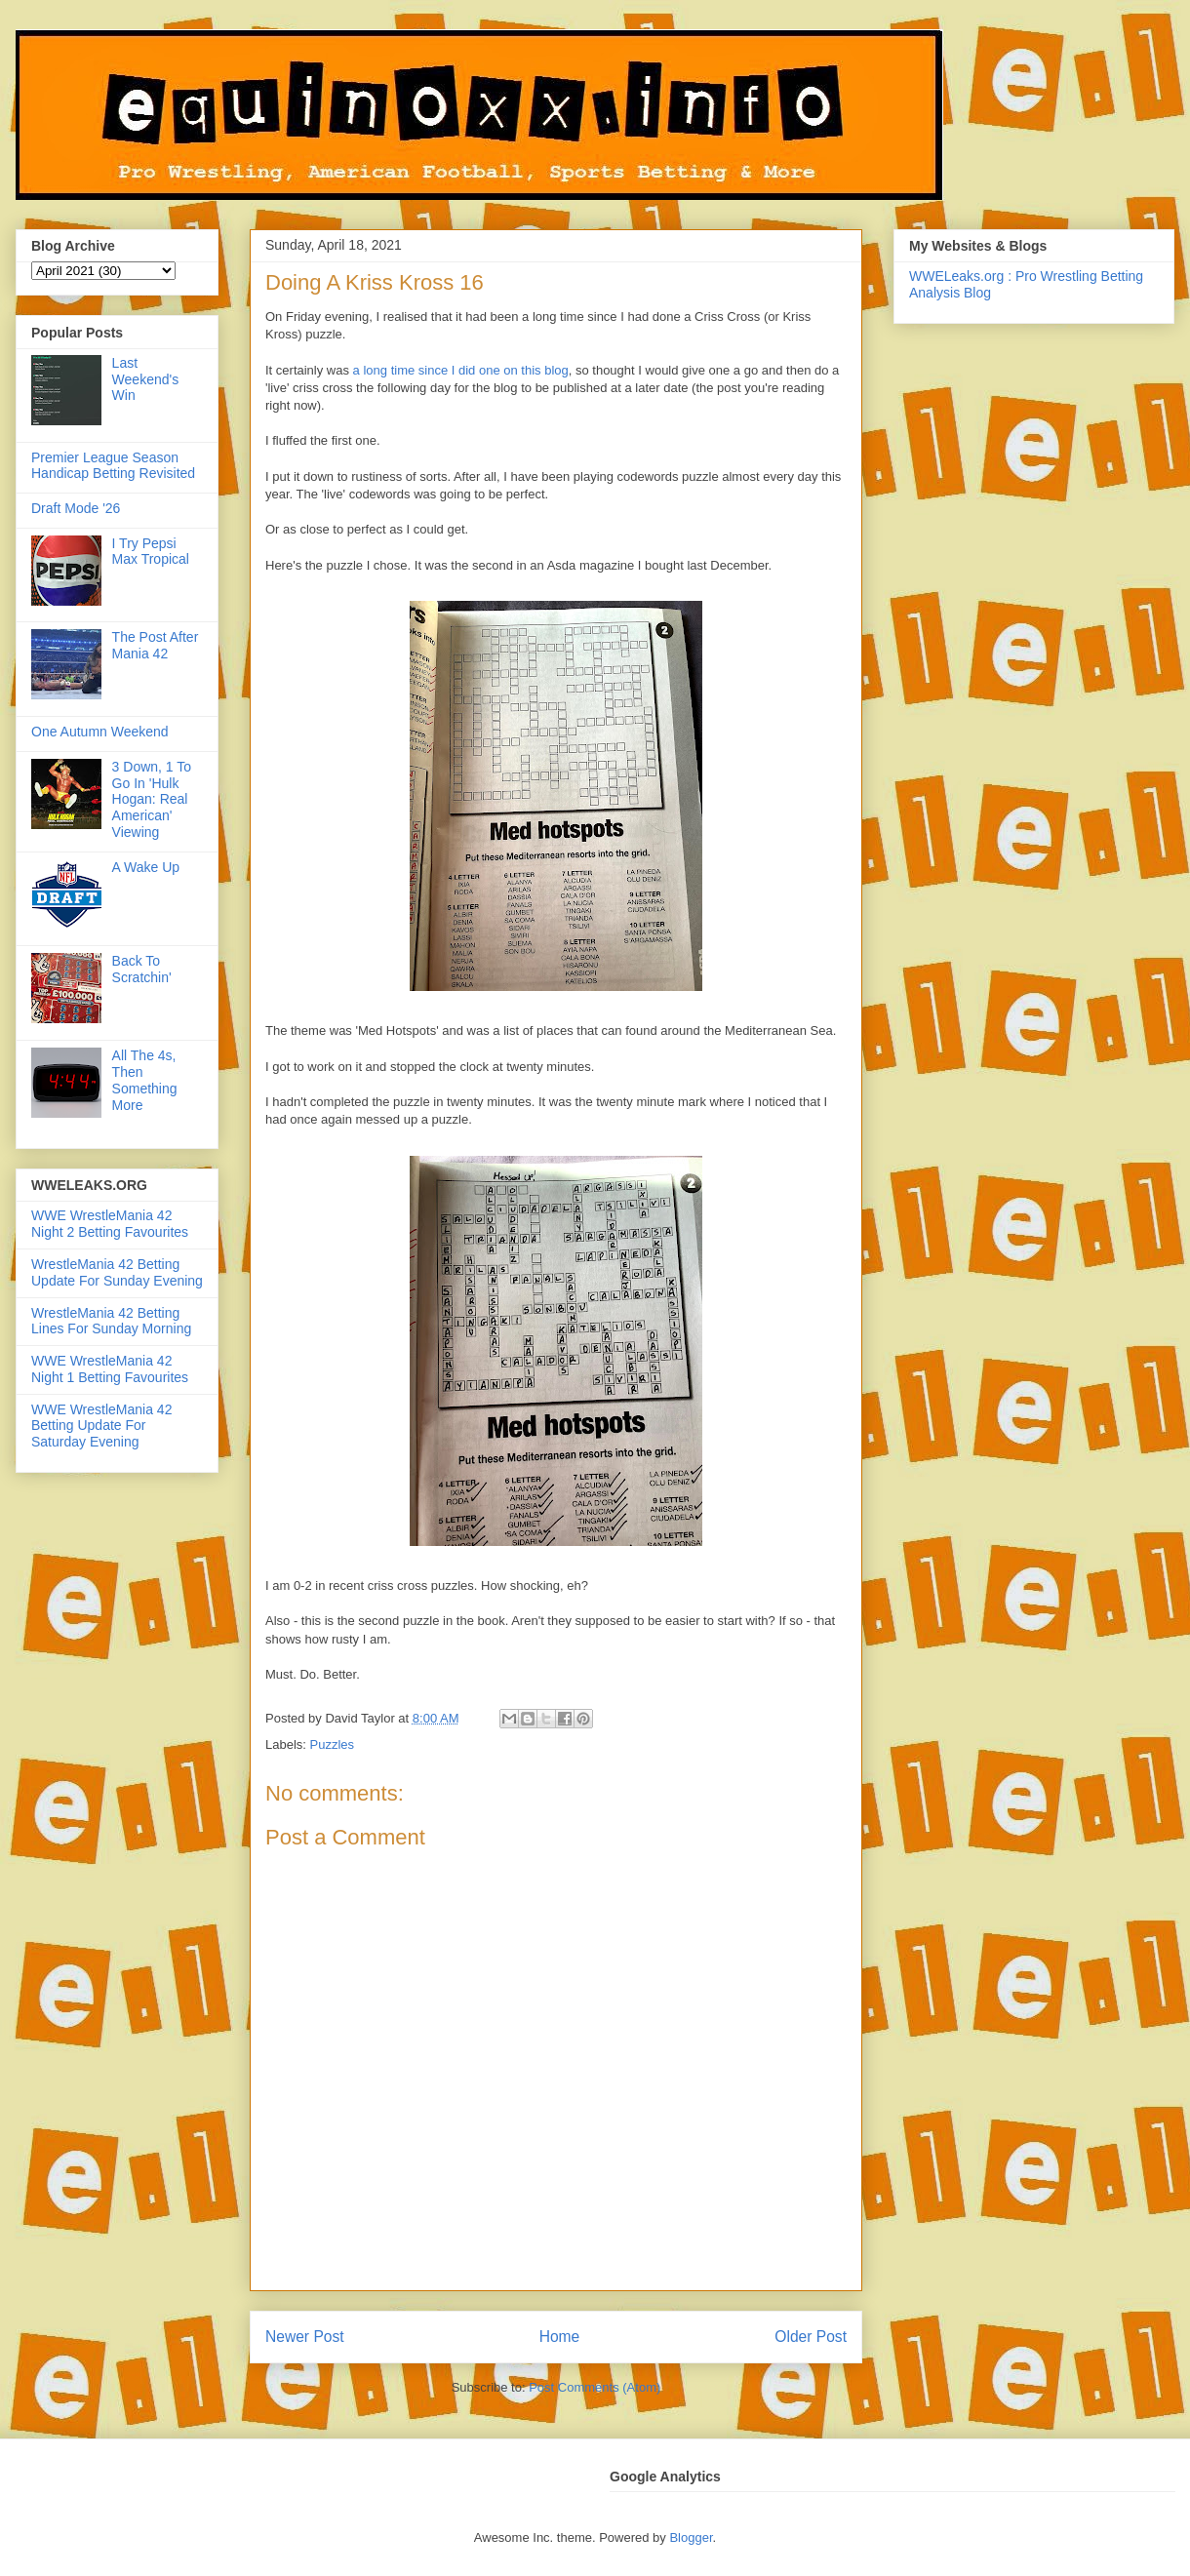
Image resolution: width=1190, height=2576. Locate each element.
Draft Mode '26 (75, 508)
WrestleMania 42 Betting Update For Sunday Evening (117, 1272)
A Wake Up (146, 867)
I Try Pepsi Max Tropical (150, 551)
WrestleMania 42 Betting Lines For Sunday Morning (111, 1321)
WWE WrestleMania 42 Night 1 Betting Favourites (109, 1369)
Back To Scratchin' (142, 969)
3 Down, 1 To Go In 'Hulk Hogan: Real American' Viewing (151, 799)
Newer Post (304, 2336)
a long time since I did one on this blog (461, 370)
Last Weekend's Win (145, 379)
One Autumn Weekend (100, 731)
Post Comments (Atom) (594, 2387)
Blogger (690, 2537)
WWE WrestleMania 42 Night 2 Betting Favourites (109, 1224)
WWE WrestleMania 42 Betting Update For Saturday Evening (101, 1426)
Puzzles (332, 1744)
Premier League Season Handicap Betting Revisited (113, 466)
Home (559, 2336)
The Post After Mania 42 (155, 645)
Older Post (810, 2336)
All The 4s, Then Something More (145, 1080)
